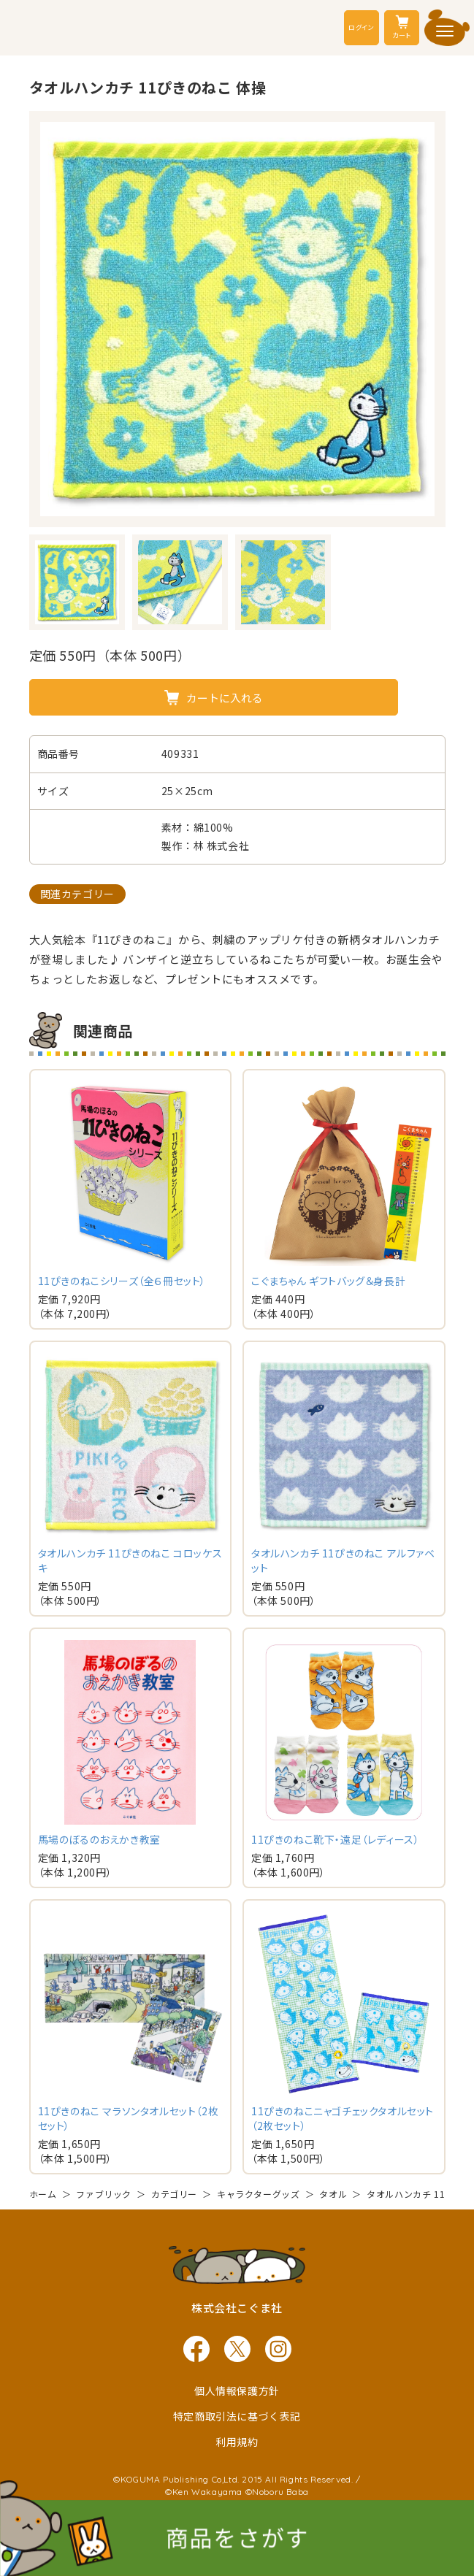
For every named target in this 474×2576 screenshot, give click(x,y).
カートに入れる (224, 697)
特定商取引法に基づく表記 (237, 2416)
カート (401, 27)
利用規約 (236, 2441)
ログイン (361, 27)
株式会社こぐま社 (237, 2307)
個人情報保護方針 (237, 2390)
